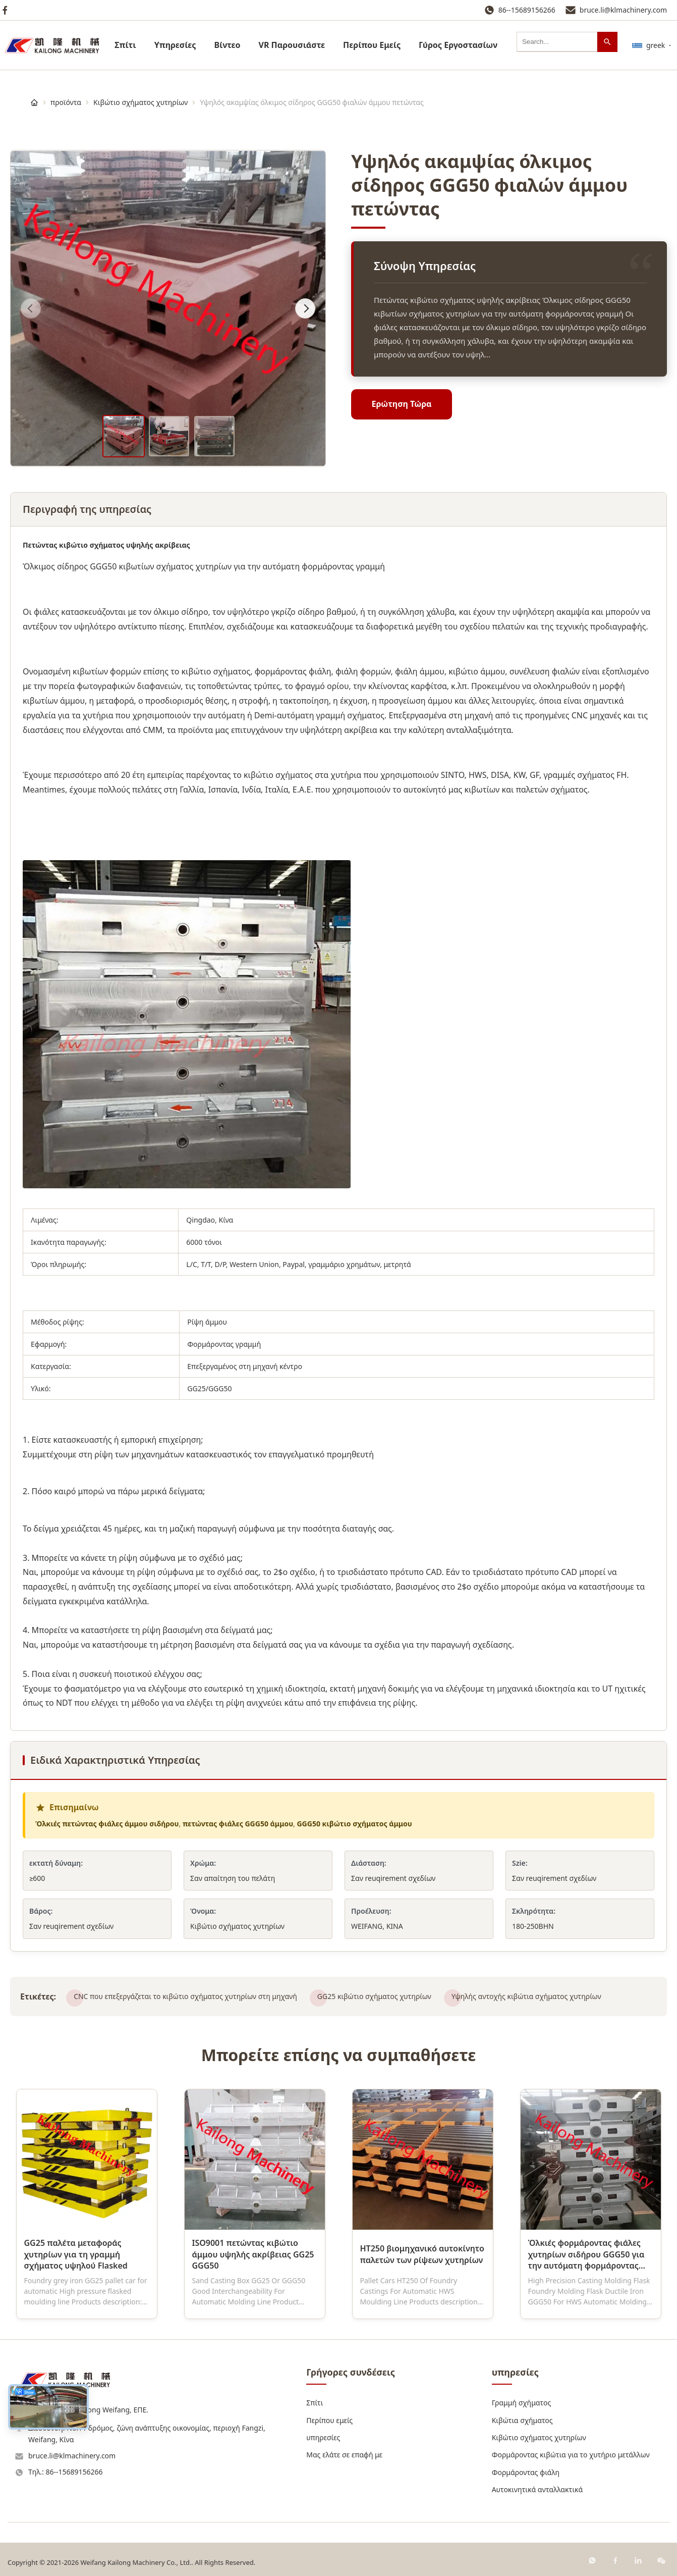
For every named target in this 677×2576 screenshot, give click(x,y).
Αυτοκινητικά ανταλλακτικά (537, 2489)
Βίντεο (227, 44)
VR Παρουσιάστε (292, 44)
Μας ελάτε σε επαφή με (344, 2454)
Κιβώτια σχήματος (522, 2420)
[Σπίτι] (34, 102)
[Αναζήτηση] (607, 42)
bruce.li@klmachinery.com (623, 10)
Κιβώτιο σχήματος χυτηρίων (140, 102)
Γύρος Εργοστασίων (458, 44)
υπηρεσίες (175, 44)
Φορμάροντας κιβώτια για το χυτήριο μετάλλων (571, 2454)
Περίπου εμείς (329, 2420)
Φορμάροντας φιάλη (525, 2472)
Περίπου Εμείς (372, 44)
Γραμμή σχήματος (521, 2402)
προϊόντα (65, 102)
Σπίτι (125, 44)
